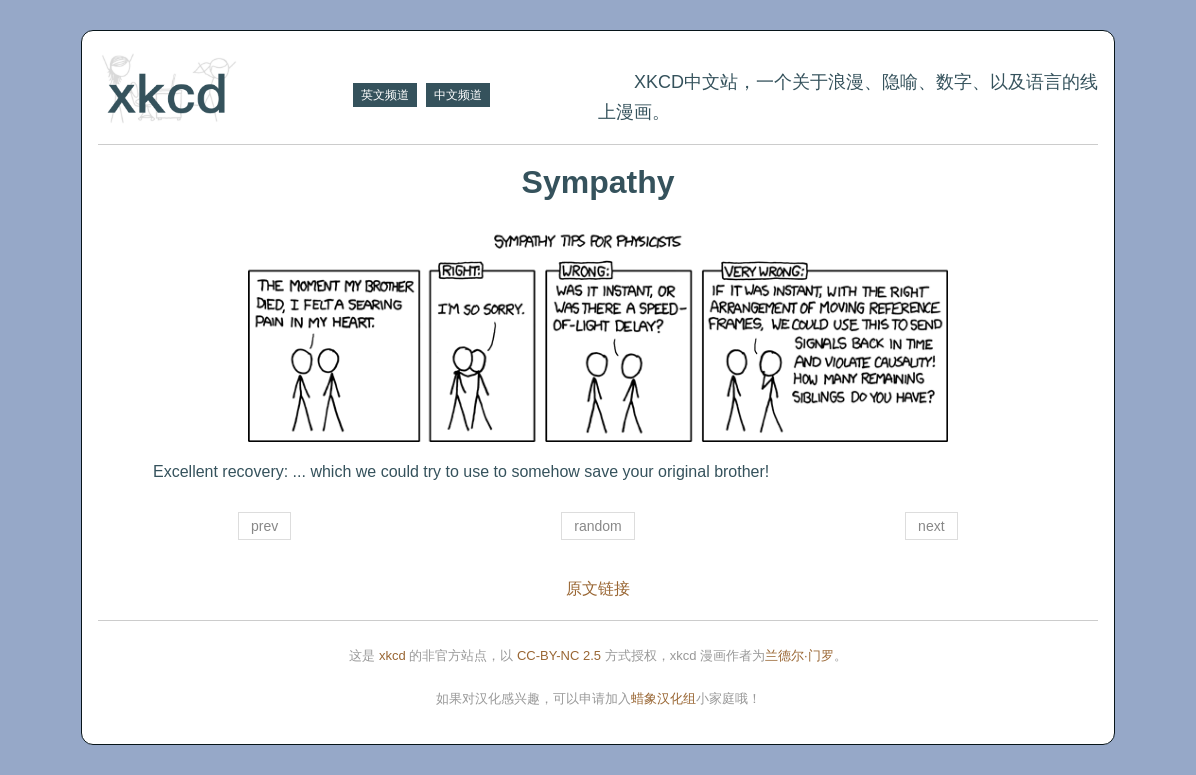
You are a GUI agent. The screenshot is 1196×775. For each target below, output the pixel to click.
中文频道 (458, 95)
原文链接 (598, 588)
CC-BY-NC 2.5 (559, 655)
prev (264, 526)
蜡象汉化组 (663, 698)
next (931, 526)
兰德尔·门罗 (799, 655)
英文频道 (385, 95)
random (597, 526)
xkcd (392, 655)
